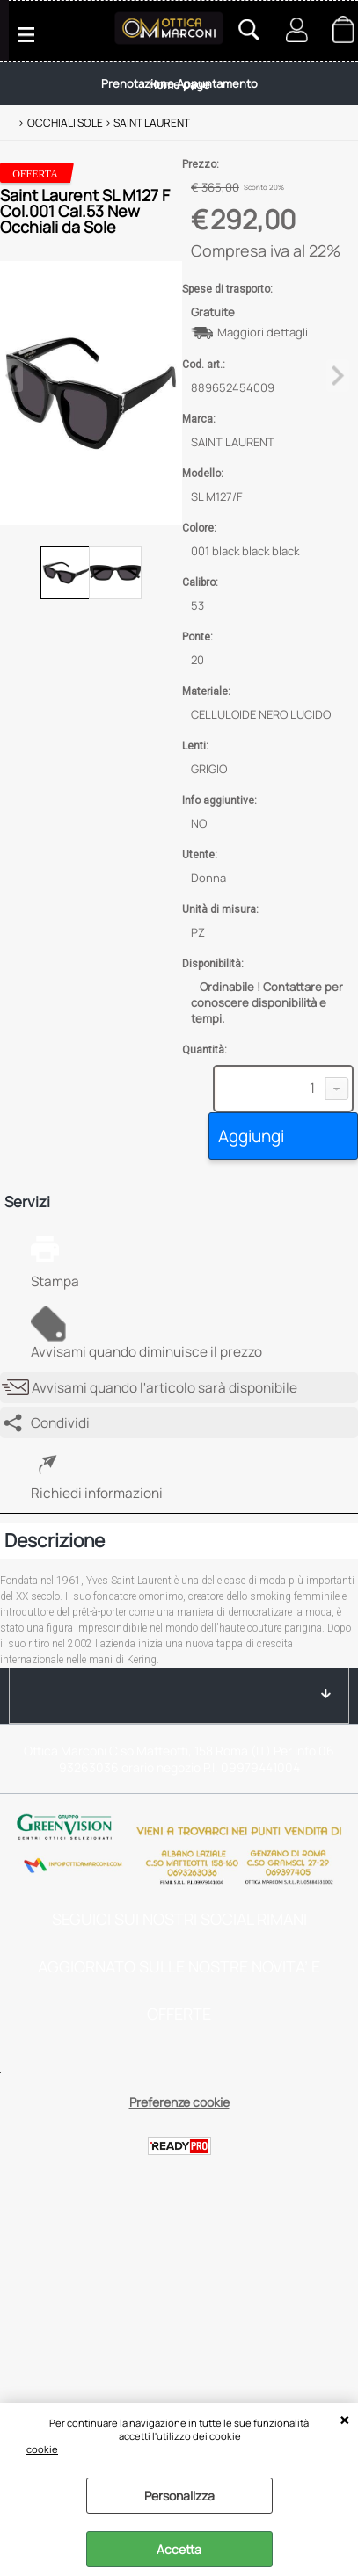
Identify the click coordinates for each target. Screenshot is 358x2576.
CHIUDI (344, 2420)
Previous (11, 375)
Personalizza (179, 2495)
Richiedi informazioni (97, 1493)
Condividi (60, 1423)
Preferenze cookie (179, 2102)
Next (337, 375)
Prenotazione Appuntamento (179, 83)
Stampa (55, 1281)
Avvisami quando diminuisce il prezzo (146, 1351)
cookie (42, 2449)
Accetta (179, 2549)
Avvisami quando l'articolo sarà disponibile (164, 1387)
